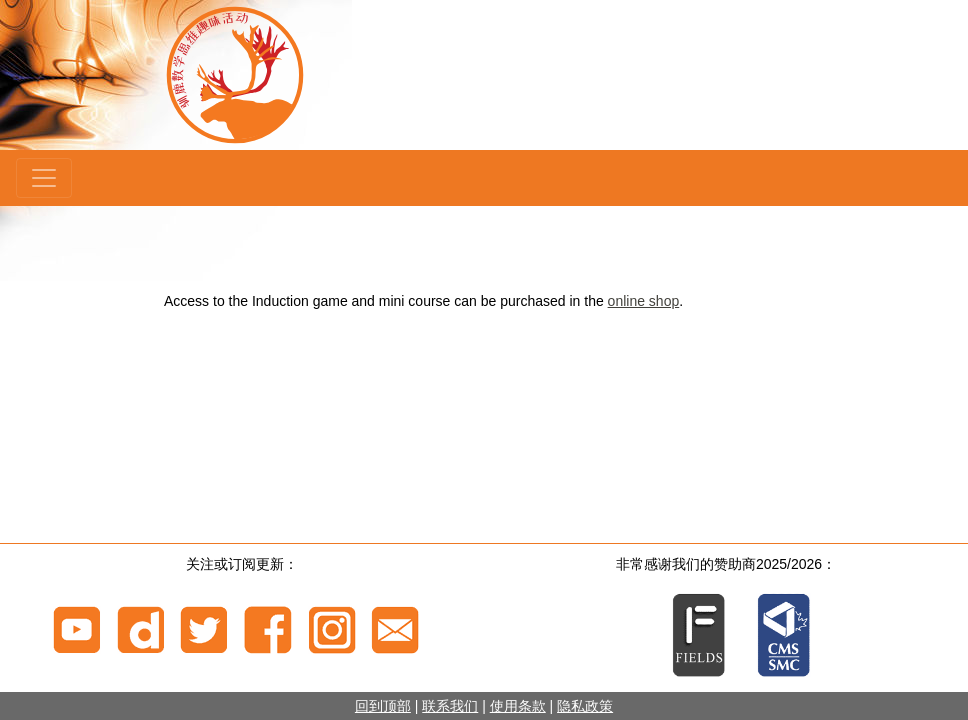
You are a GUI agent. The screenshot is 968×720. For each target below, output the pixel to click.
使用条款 (518, 706)
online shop (644, 301)
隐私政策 (585, 706)
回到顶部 (383, 706)
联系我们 (450, 706)
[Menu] (44, 178)
